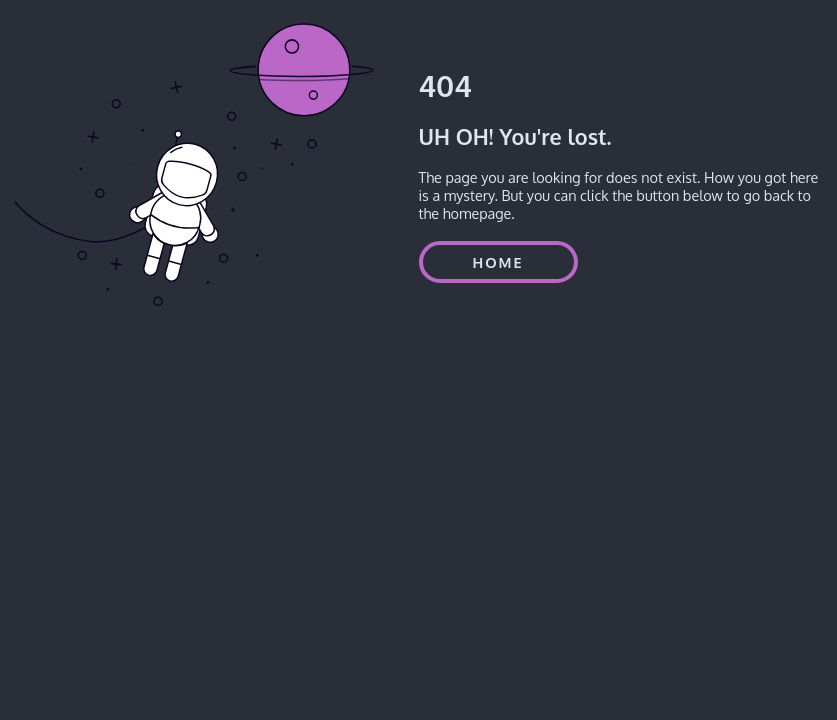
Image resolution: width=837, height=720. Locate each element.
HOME (498, 262)
